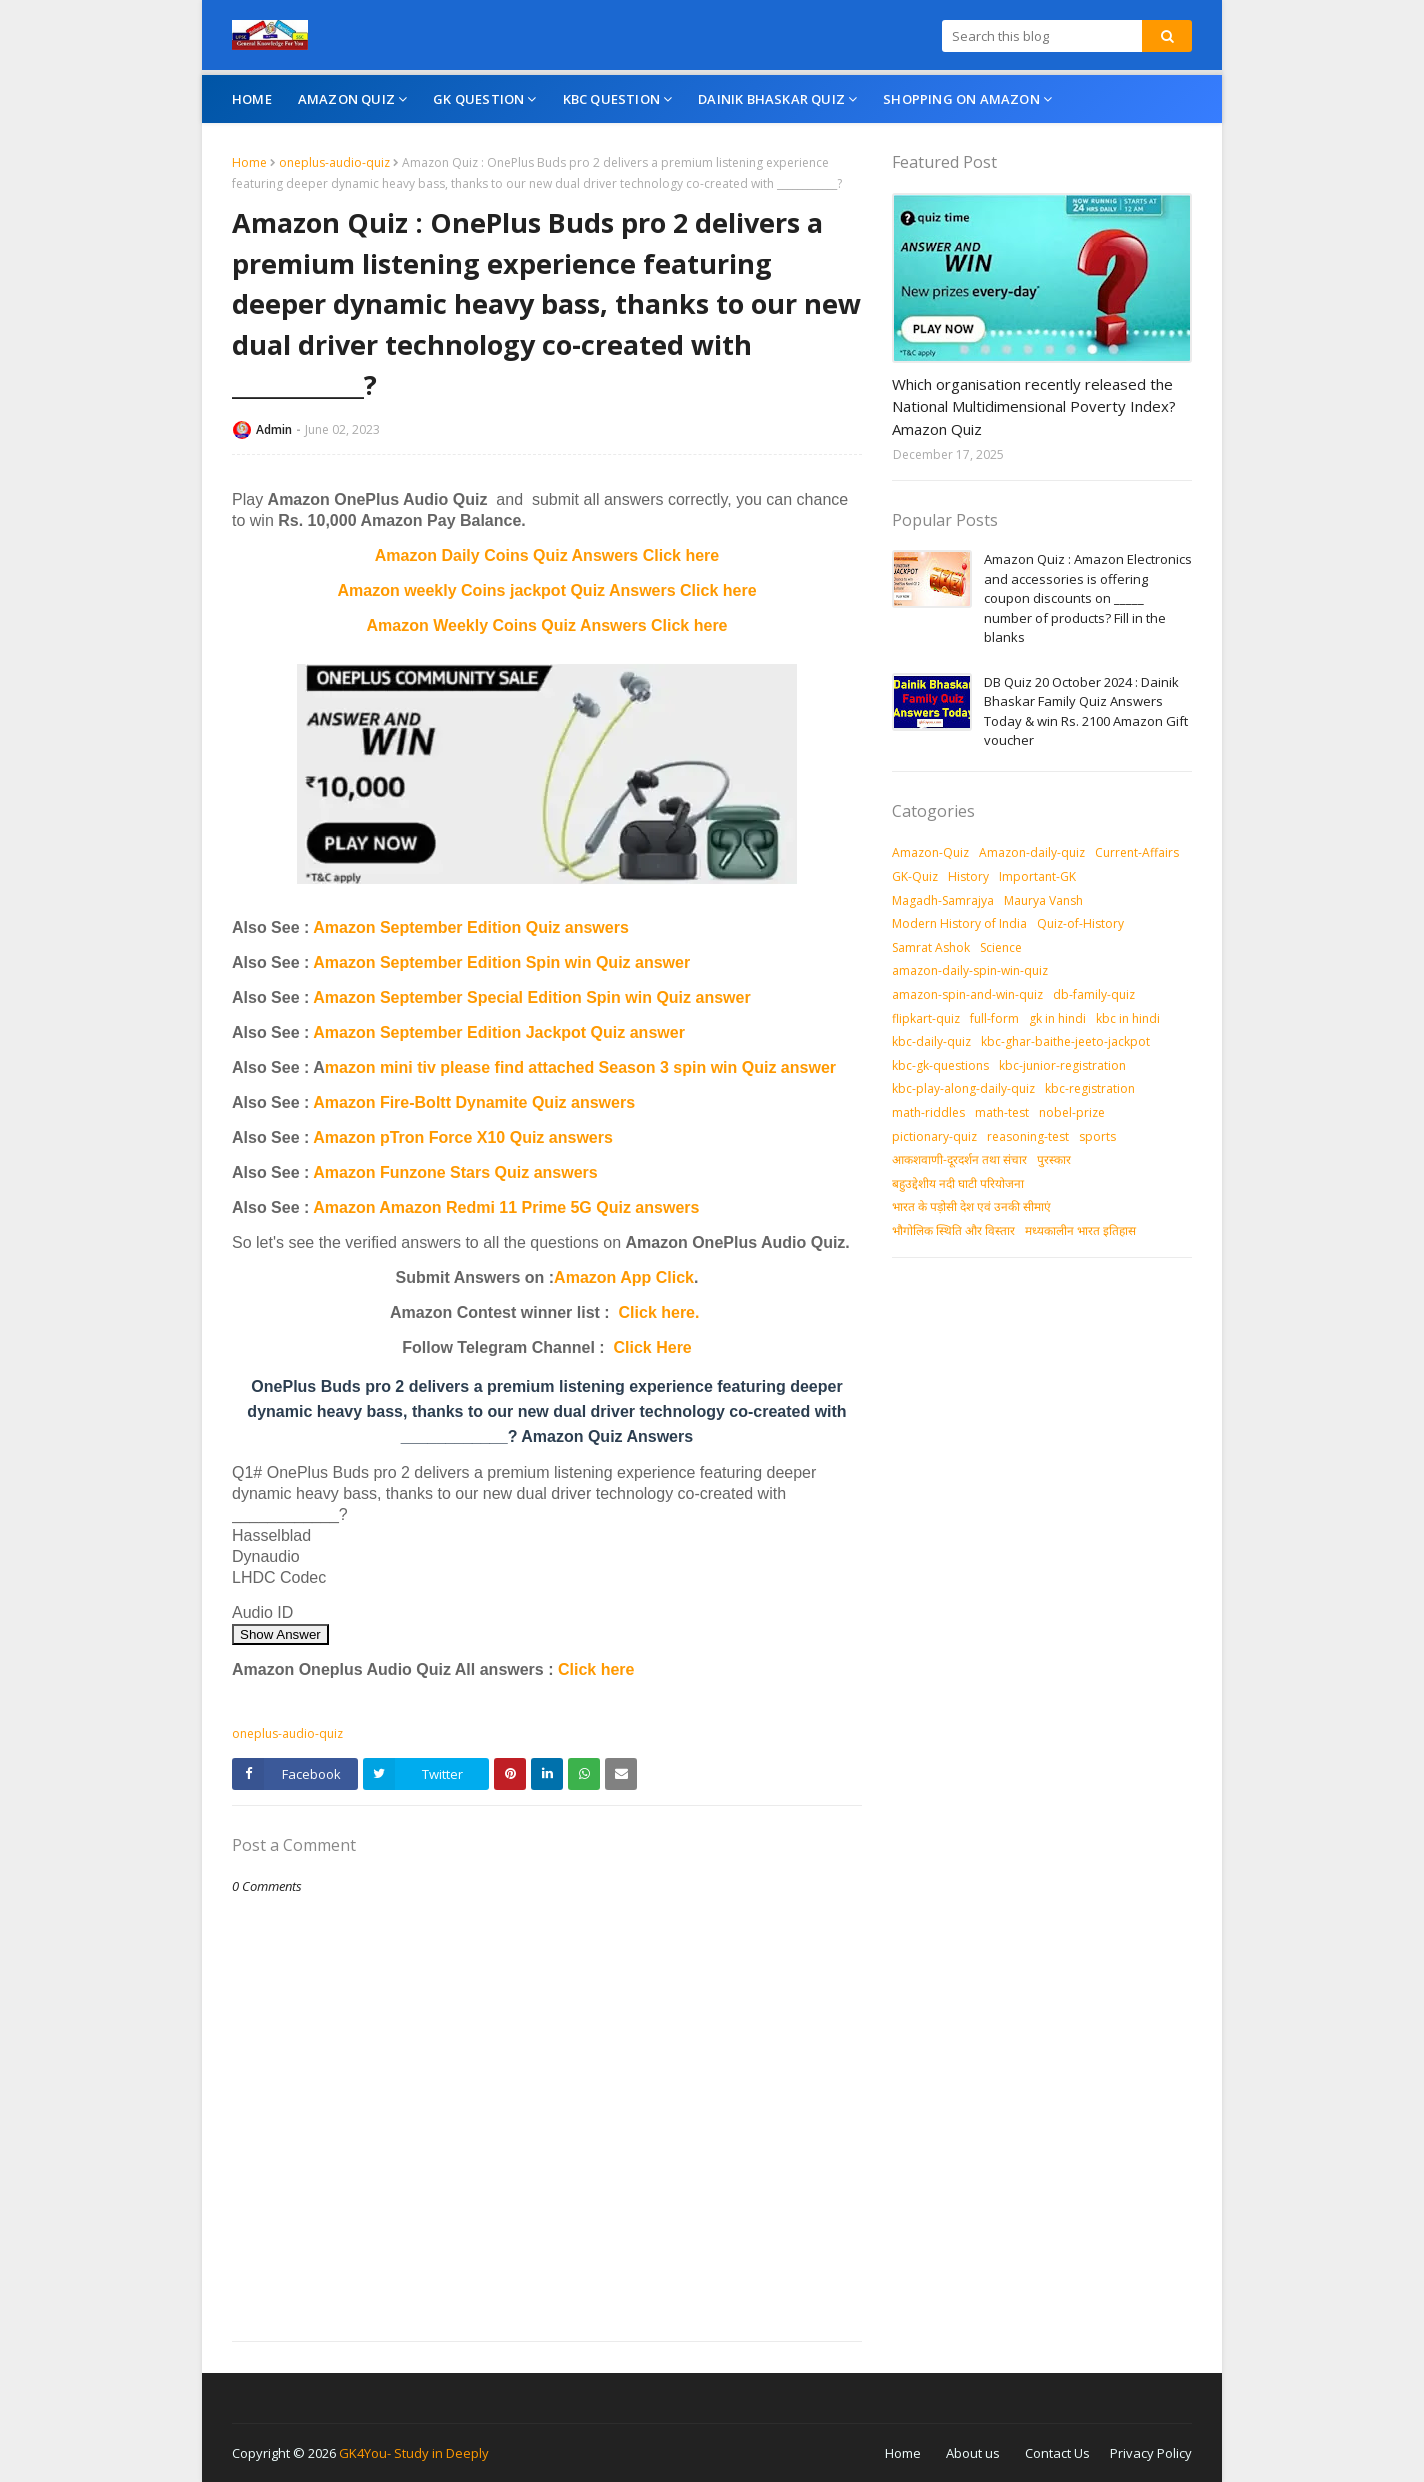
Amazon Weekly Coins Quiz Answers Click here (547, 625)
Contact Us (1057, 2453)
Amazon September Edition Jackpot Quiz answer (499, 1032)
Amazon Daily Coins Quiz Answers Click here (547, 555)
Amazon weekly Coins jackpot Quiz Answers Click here (546, 590)
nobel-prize (1072, 1112)
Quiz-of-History (1080, 923)
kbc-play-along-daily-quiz (963, 1088)
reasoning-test (1028, 1136)
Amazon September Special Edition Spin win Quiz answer (531, 997)
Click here (596, 1669)
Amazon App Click (624, 1277)
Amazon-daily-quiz (1032, 852)
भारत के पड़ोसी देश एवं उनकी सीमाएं (971, 1206)
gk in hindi (1057, 1018)
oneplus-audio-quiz (334, 162)
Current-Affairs (1137, 852)
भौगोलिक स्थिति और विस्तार (953, 1230)
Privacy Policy (1151, 2453)
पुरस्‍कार (1054, 1159)
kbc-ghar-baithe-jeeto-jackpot (1065, 1041)
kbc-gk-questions (940, 1065)
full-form (994, 1018)
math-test (1002, 1112)
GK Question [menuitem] (478, 99)
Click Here (653, 1347)
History (968, 876)
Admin (274, 429)
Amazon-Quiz (930, 852)
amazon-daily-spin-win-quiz (970, 970)
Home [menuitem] (252, 99)
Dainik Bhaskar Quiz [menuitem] (771, 99)
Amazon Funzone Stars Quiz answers (455, 1172)
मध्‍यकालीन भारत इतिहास (1080, 1230)
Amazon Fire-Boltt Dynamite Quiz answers (474, 1102)
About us (973, 2453)
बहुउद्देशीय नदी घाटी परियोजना (958, 1183)
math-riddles (928, 1112)
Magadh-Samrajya (943, 900)
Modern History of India (959, 923)
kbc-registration (1090, 1088)
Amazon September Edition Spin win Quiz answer (501, 962)
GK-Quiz (915, 876)
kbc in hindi (1128, 1018)
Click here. (659, 1312)
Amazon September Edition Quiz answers (471, 927)
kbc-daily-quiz (931, 1041)
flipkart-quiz (926, 1018)
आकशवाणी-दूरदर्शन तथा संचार (959, 1159)
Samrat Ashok (931, 947)
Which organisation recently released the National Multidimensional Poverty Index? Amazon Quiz (1034, 406)
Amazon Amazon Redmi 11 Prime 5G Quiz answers (506, 1207)
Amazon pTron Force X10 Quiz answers (463, 1137)
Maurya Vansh (1043, 900)
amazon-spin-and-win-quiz (967, 994)
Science (1001, 947)
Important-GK (1037, 876)
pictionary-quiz (934, 1136)
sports (1097, 1136)
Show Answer (280, 1634)
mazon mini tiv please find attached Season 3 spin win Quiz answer (580, 1067)
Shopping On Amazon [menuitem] (961, 99)
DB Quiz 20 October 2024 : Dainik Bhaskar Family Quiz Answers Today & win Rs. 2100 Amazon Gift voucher (1086, 711)
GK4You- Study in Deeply (414, 2453)
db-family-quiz (1094, 994)
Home (249, 162)
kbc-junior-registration (1062, 1065)
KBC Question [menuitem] (611, 99)
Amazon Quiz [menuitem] (346, 99)
